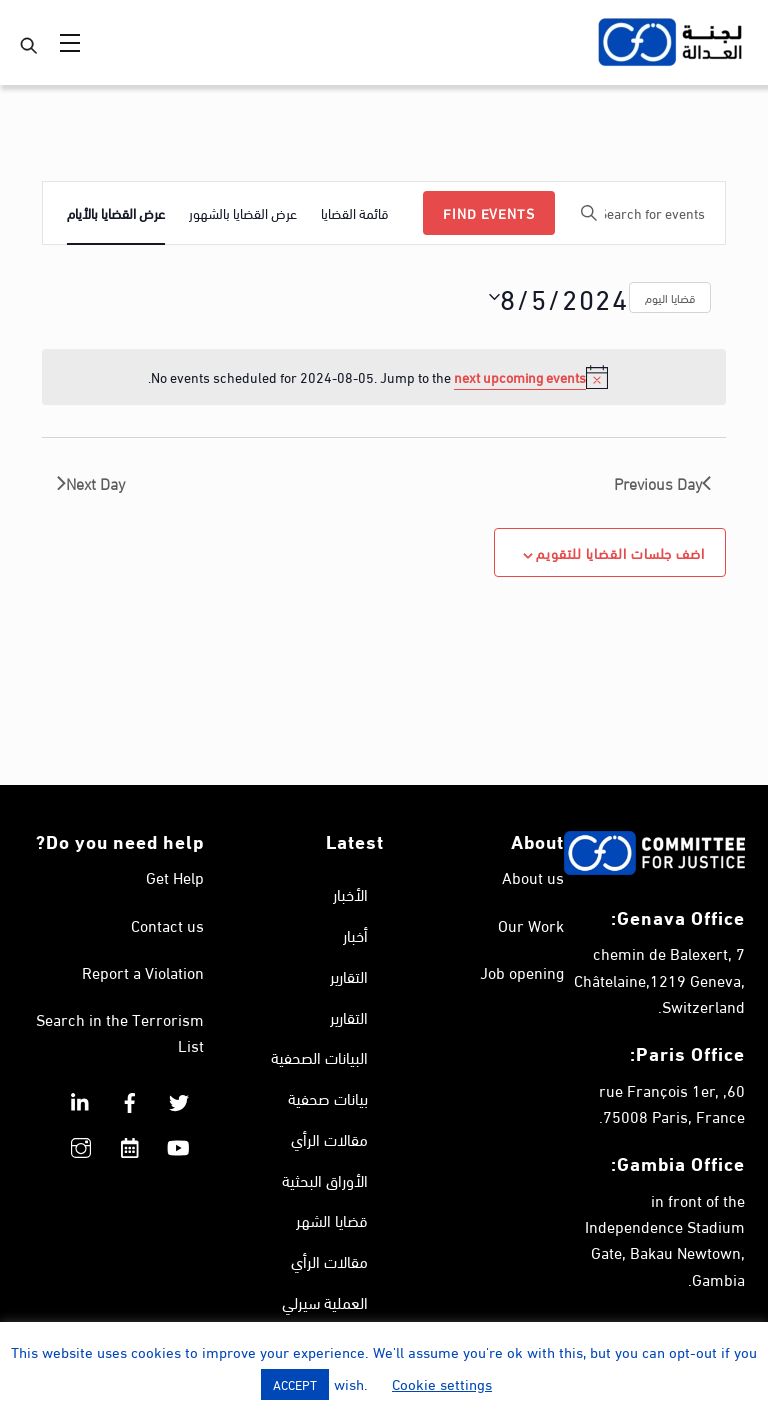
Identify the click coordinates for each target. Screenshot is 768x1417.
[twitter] (179, 1095)
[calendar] (130, 1140)
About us (533, 876)
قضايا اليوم (670, 297)
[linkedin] (81, 1095)
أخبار (355, 934)
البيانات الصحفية (319, 1057)
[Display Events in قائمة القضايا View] (355, 213)
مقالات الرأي (329, 1138)
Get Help (175, 876)
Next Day (91, 483)
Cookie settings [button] (442, 1383)
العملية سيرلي (325, 1301)
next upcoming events (520, 376)
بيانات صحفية (328, 1097)
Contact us (167, 924)
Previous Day (662, 483)
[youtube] (179, 1140)
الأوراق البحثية (325, 1179)
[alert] (384, 377)
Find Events (489, 212)
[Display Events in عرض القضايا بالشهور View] (243, 213)
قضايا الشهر (332, 1220)
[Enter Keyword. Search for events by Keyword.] (645, 213)
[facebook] (130, 1095)
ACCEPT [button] (295, 1384)
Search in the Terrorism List (120, 1031)
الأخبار (350, 893)
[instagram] (81, 1140)
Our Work (531, 924)
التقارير (349, 975)
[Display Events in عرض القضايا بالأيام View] (116, 213)
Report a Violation (143, 971)
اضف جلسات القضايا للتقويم (620, 552)
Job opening (522, 971)
